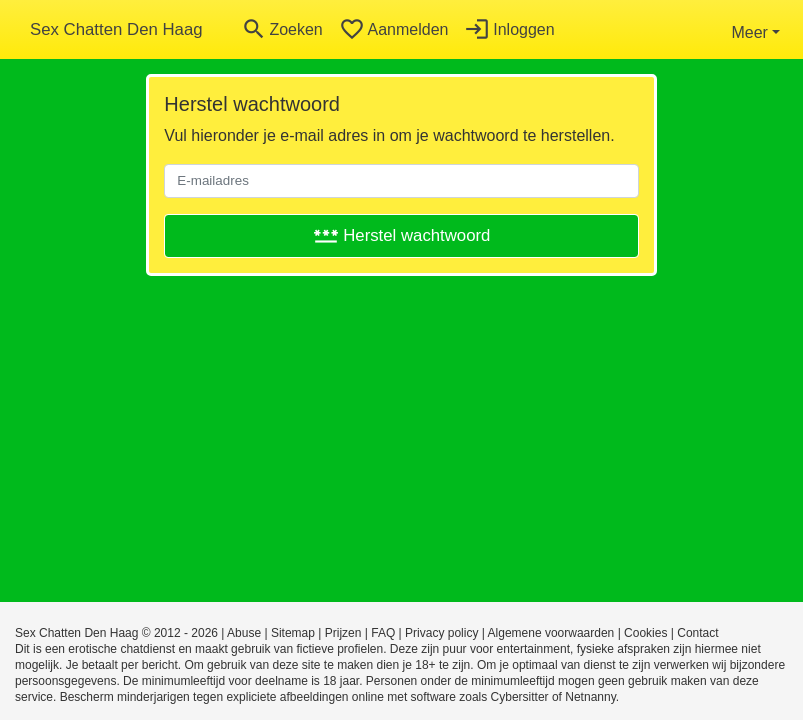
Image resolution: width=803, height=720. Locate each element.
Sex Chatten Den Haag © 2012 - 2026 (116, 633)
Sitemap (293, 633)
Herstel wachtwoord (402, 235)
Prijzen (343, 633)
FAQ (383, 633)
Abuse (244, 633)
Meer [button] (749, 32)
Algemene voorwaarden (551, 633)
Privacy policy (441, 633)
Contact (697, 633)
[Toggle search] (282, 29)
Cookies (645, 633)
